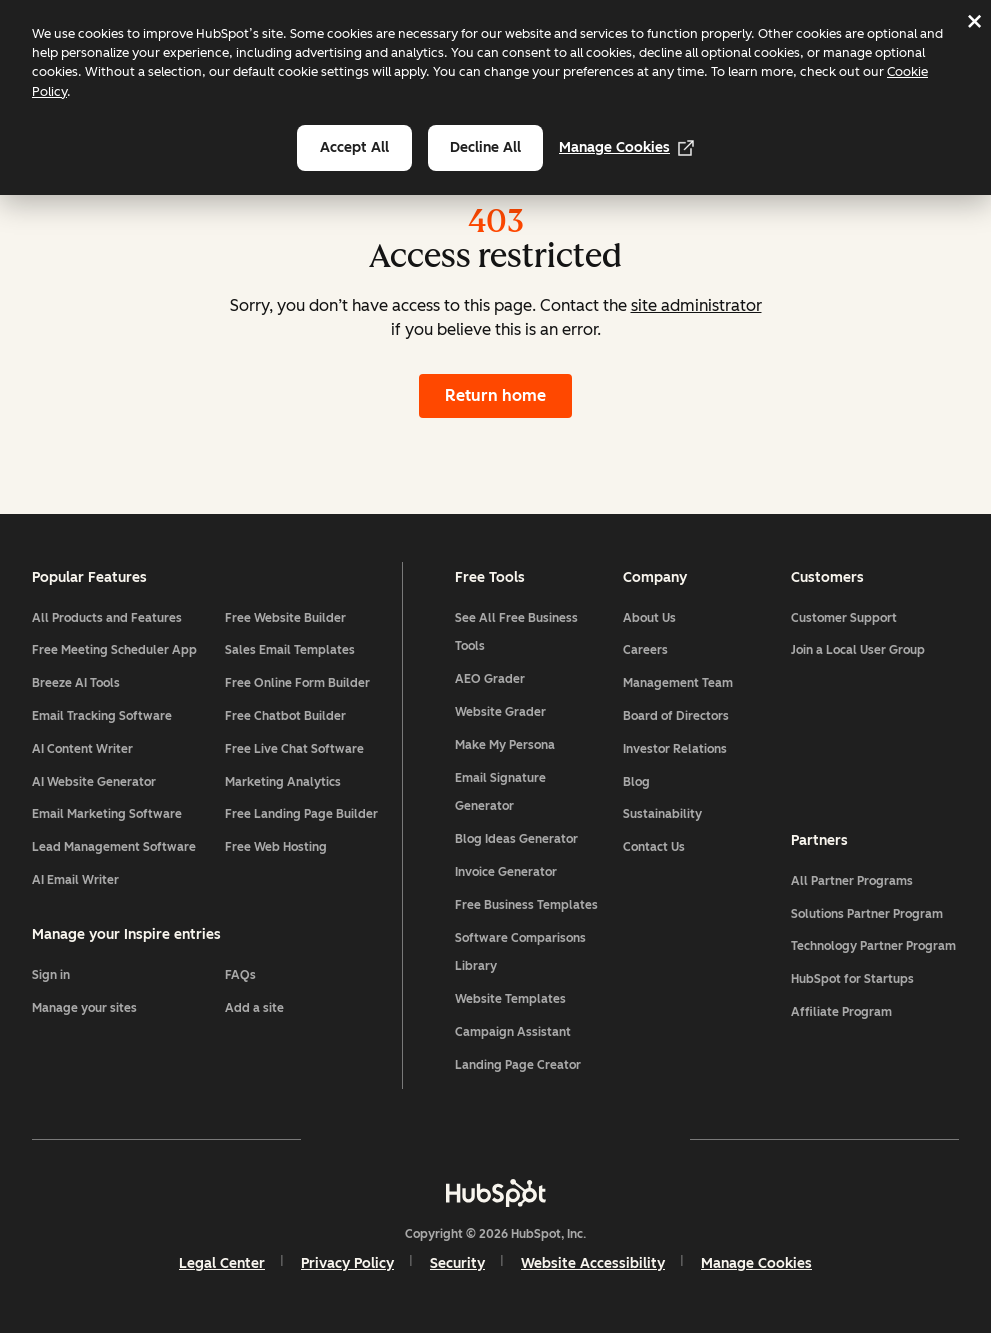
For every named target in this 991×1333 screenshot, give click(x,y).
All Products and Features (107, 618)
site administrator (696, 305)
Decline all (485, 147)
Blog (636, 782)
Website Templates (510, 999)
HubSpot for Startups (852, 979)
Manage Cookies (626, 147)
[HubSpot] (496, 1193)
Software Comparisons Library (520, 952)
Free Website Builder (285, 618)
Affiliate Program (841, 1012)
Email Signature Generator (500, 792)
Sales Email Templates (290, 650)
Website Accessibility (593, 1263)
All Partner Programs (852, 881)
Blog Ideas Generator (516, 839)
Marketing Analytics (283, 782)
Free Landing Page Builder (301, 814)
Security (457, 1263)
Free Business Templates (526, 905)
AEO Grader (490, 679)
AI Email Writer (75, 880)
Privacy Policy (347, 1263)
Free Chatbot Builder (285, 716)
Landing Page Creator (518, 1065)
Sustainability (662, 814)
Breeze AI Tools (76, 683)
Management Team (678, 683)
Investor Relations (675, 749)
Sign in (51, 975)
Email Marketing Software (107, 814)
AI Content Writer (82, 749)
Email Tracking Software (102, 716)
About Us (649, 618)
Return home (495, 395)
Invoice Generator (506, 872)
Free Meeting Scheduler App (114, 650)
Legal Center (222, 1263)
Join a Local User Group (858, 650)
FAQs (240, 975)
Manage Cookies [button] (756, 1263)
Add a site (254, 1008)
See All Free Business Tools (516, 632)
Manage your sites (84, 1008)
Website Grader (500, 712)
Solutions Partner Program (867, 914)
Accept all (354, 147)
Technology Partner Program (873, 946)
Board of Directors (676, 716)
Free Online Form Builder (297, 683)
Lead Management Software (114, 847)
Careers (645, 650)
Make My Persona (505, 745)
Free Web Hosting (276, 847)
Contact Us (654, 847)
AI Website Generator (94, 782)
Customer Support (844, 618)
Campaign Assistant (513, 1032)
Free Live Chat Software (294, 749)
